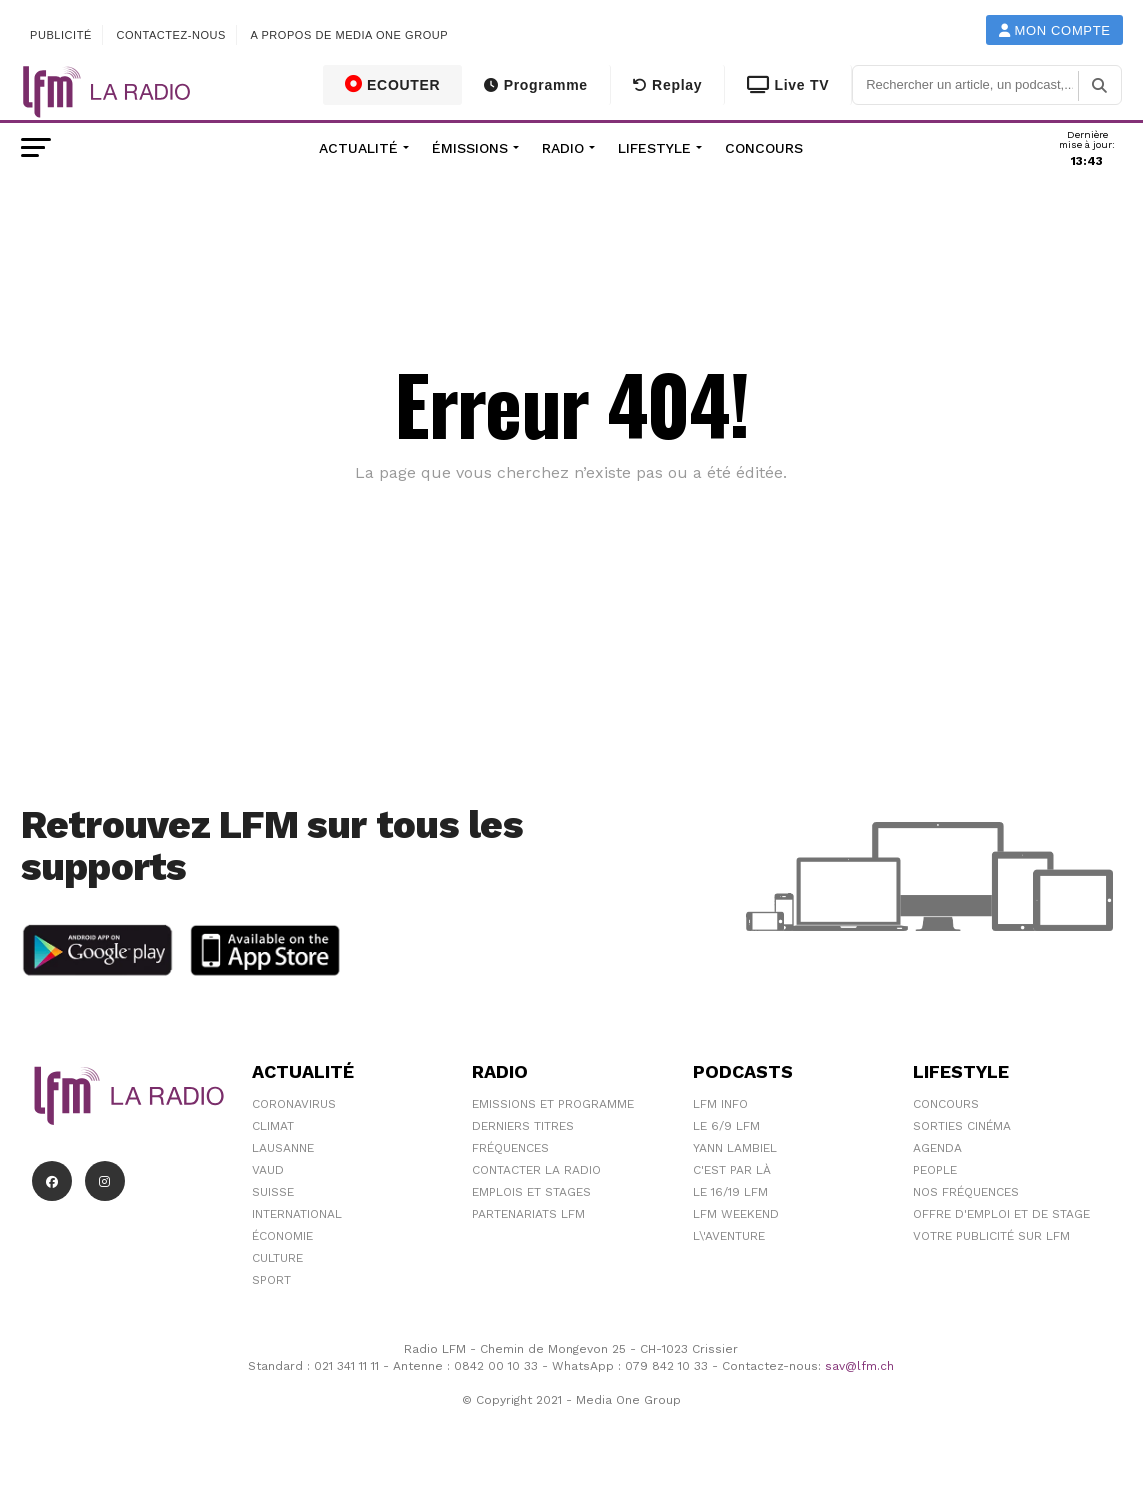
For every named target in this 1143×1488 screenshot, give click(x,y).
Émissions (470, 148)
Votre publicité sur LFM (991, 1236)
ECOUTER (393, 84)
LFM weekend (736, 1214)
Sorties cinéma (962, 1126)
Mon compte (1055, 30)
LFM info (720, 1104)
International (297, 1214)
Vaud (268, 1170)
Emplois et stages (531, 1192)
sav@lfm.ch (859, 1366)
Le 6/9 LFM (726, 1126)
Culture (277, 1258)
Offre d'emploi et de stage (1001, 1214)
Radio (563, 148)
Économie (282, 1236)
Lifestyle (654, 148)
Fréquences (510, 1148)
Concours (764, 148)
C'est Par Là (732, 1170)
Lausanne (283, 1148)
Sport (271, 1280)
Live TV (788, 85)
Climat (273, 1126)
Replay (667, 85)
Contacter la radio (536, 1170)
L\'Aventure (729, 1236)
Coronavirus (294, 1104)
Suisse (273, 1192)
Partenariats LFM (528, 1214)
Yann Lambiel (735, 1148)
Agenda (937, 1148)
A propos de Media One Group (350, 35)
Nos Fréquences (966, 1192)
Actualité (358, 148)
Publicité (61, 35)
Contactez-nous (171, 35)
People (935, 1170)
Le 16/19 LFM (730, 1192)
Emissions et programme (553, 1104)
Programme (535, 85)
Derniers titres (523, 1126)
